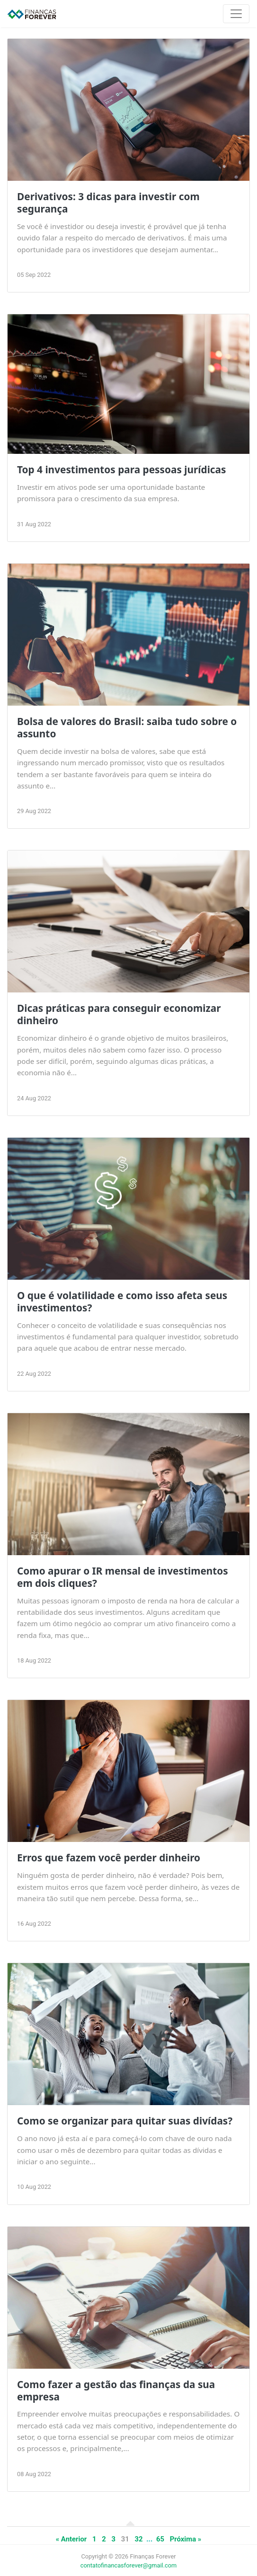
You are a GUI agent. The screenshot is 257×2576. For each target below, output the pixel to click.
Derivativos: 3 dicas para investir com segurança (108, 202)
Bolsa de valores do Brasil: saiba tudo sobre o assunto (127, 727)
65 (160, 2539)
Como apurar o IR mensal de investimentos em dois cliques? (122, 1577)
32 (139, 2539)
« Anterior (71, 2539)
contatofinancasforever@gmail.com (128, 2565)
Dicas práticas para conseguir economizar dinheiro (119, 1014)
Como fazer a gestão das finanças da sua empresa (116, 2390)
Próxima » (186, 2539)
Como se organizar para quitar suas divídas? (124, 2120)
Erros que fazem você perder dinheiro (108, 1857)
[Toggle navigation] (236, 13)
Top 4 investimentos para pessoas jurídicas (121, 469)
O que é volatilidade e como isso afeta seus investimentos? (122, 1301)
